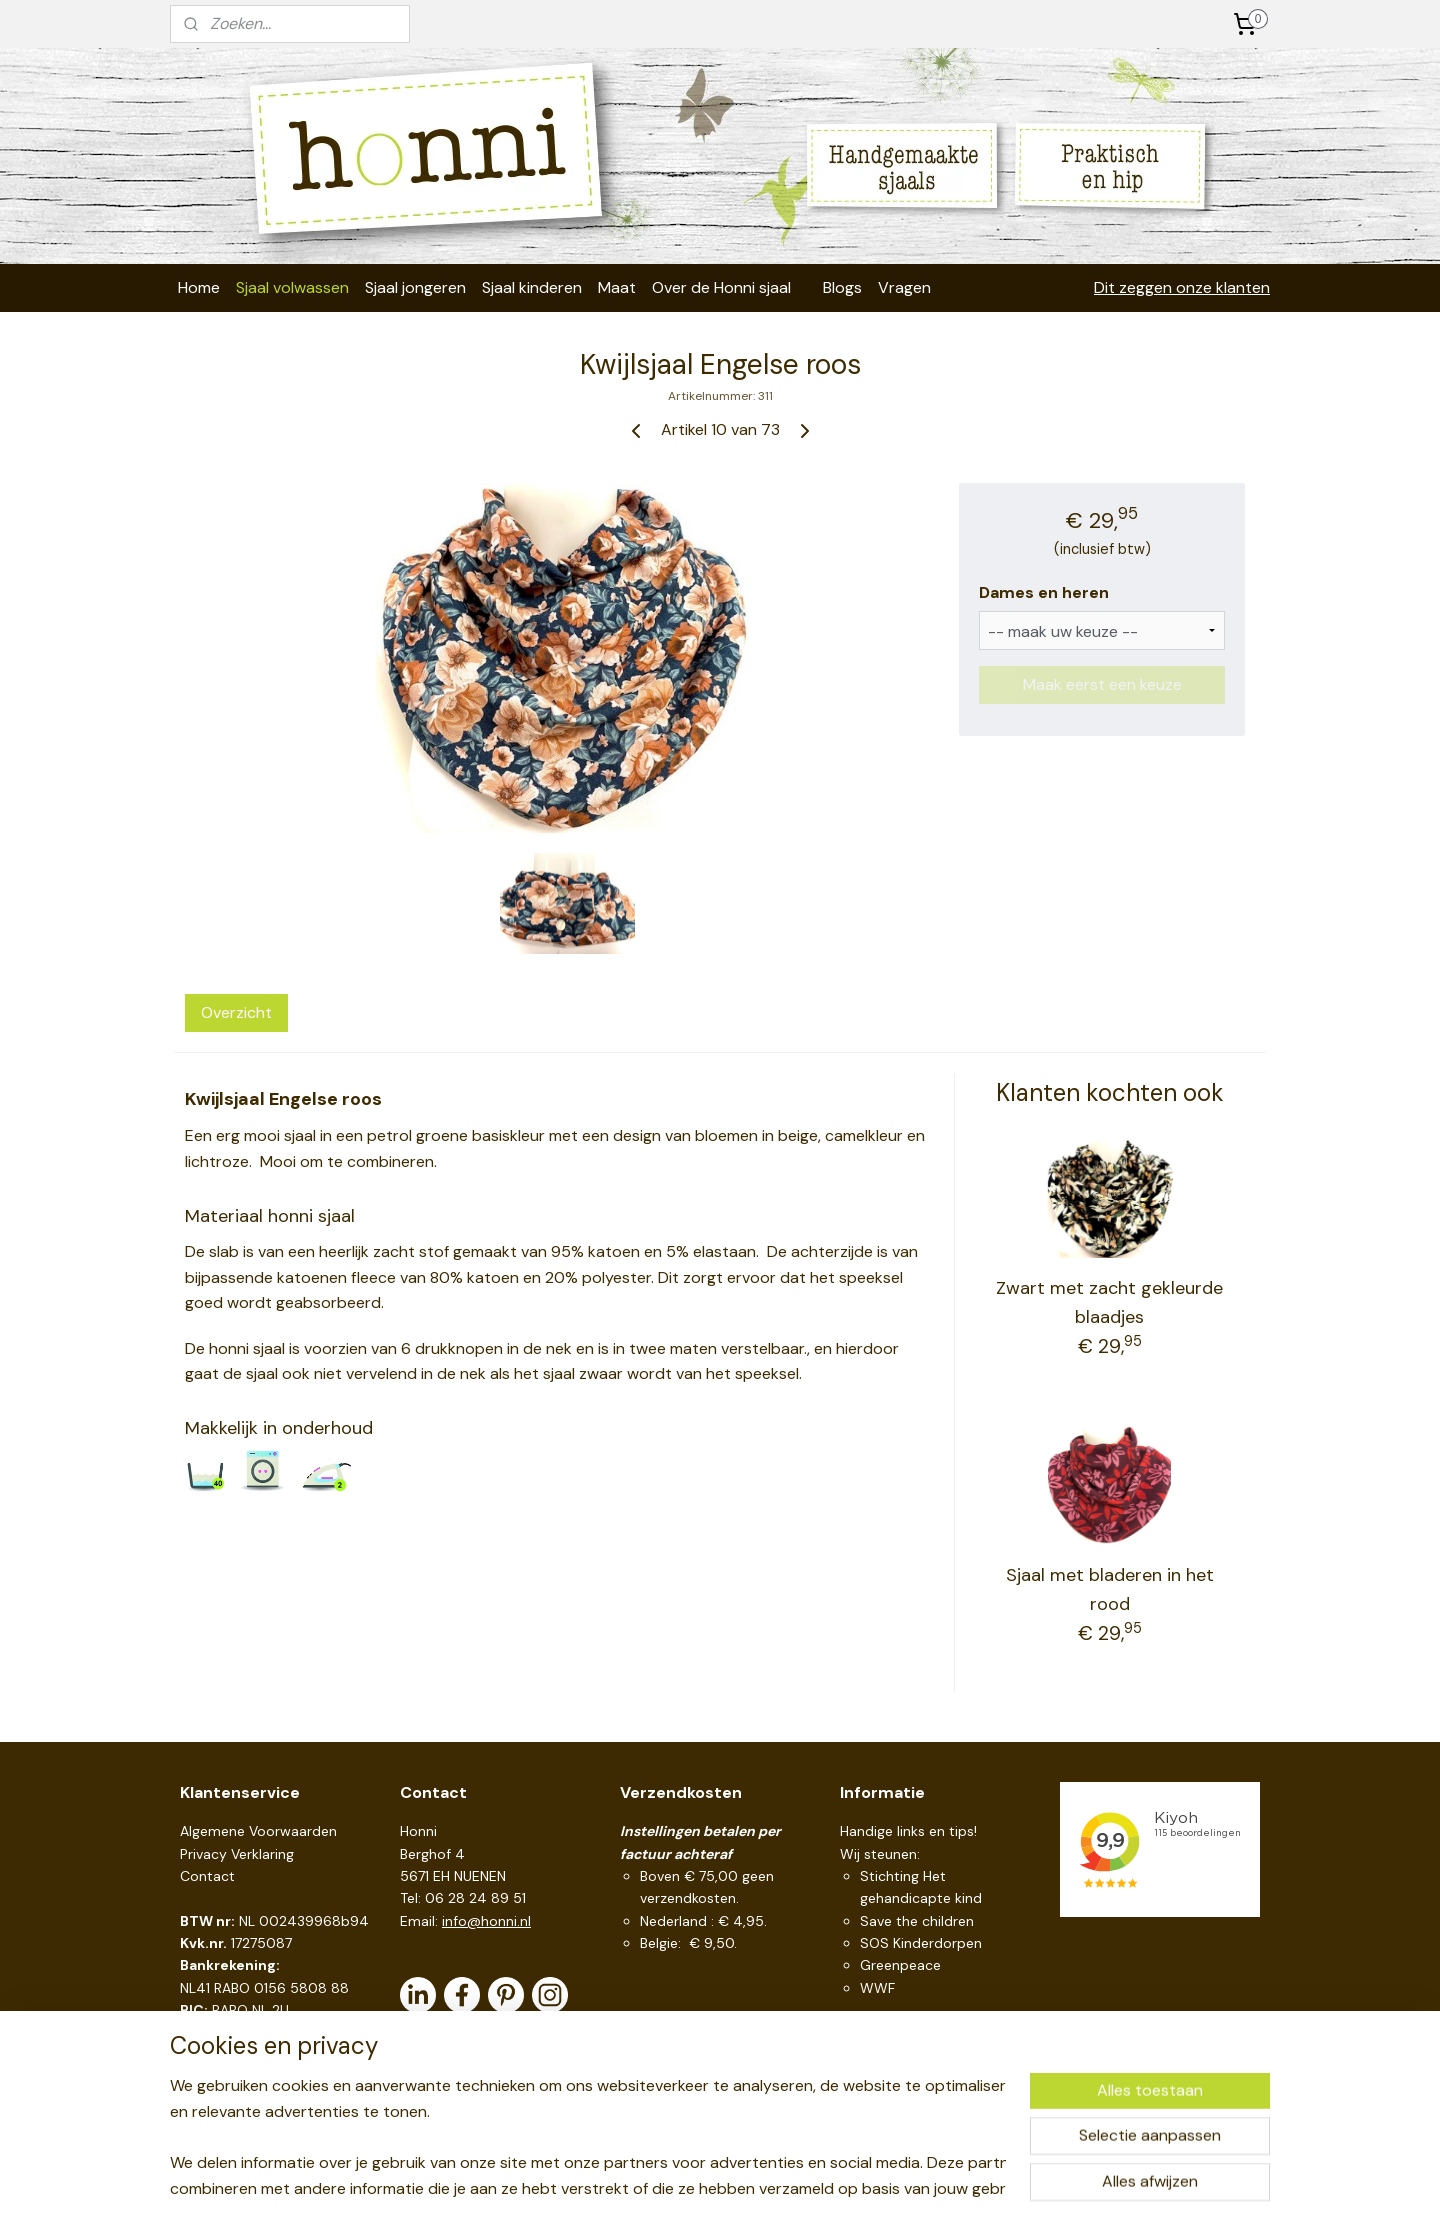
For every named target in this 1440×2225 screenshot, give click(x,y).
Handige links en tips (907, 1831)
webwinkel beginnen (758, 2188)
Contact (207, 1876)
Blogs (842, 287)
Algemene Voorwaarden (258, 1831)
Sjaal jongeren (415, 287)
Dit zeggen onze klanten (1182, 287)
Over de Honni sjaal (721, 287)
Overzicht (236, 1012)
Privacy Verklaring (237, 1854)
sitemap (650, 2188)
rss (689, 2188)
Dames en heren (1044, 592)
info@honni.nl (486, 1921)
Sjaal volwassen (292, 287)
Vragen (904, 287)
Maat (617, 287)
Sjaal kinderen (532, 287)
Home (199, 287)
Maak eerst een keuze (1102, 684)
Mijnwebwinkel (923, 2188)
